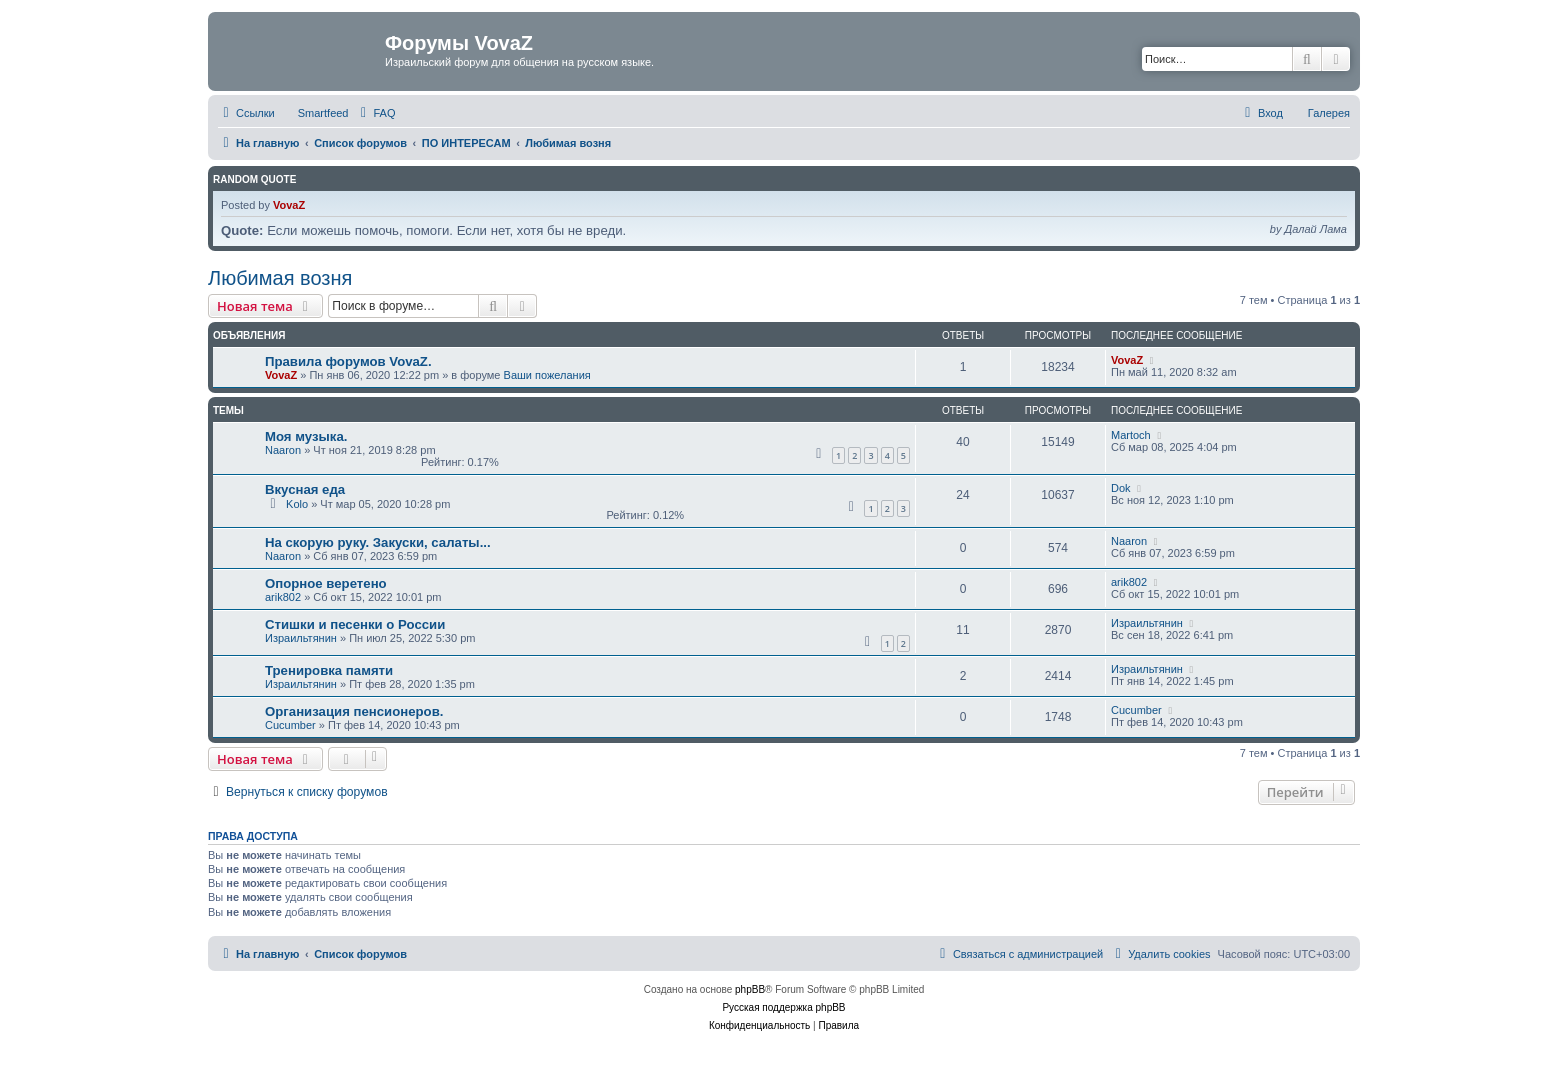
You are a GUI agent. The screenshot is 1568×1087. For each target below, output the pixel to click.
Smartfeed (323, 113)
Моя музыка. (306, 436)
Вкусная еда (305, 489)
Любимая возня (280, 278)
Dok (1121, 488)
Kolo (297, 504)
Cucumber (290, 725)
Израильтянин (301, 638)
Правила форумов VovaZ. (348, 361)
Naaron (283, 450)
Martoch (1131, 435)
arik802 (283, 597)
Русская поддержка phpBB (783, 1007)
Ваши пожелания (547, 375)
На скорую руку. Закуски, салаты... (378, 542)
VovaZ (289, 205)
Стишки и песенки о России (355, 624)
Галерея (1329, 113)
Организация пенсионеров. (354, 711)
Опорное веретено (326, 583)
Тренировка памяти (329, 670)
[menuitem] (375, 113)
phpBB (750, 989)
